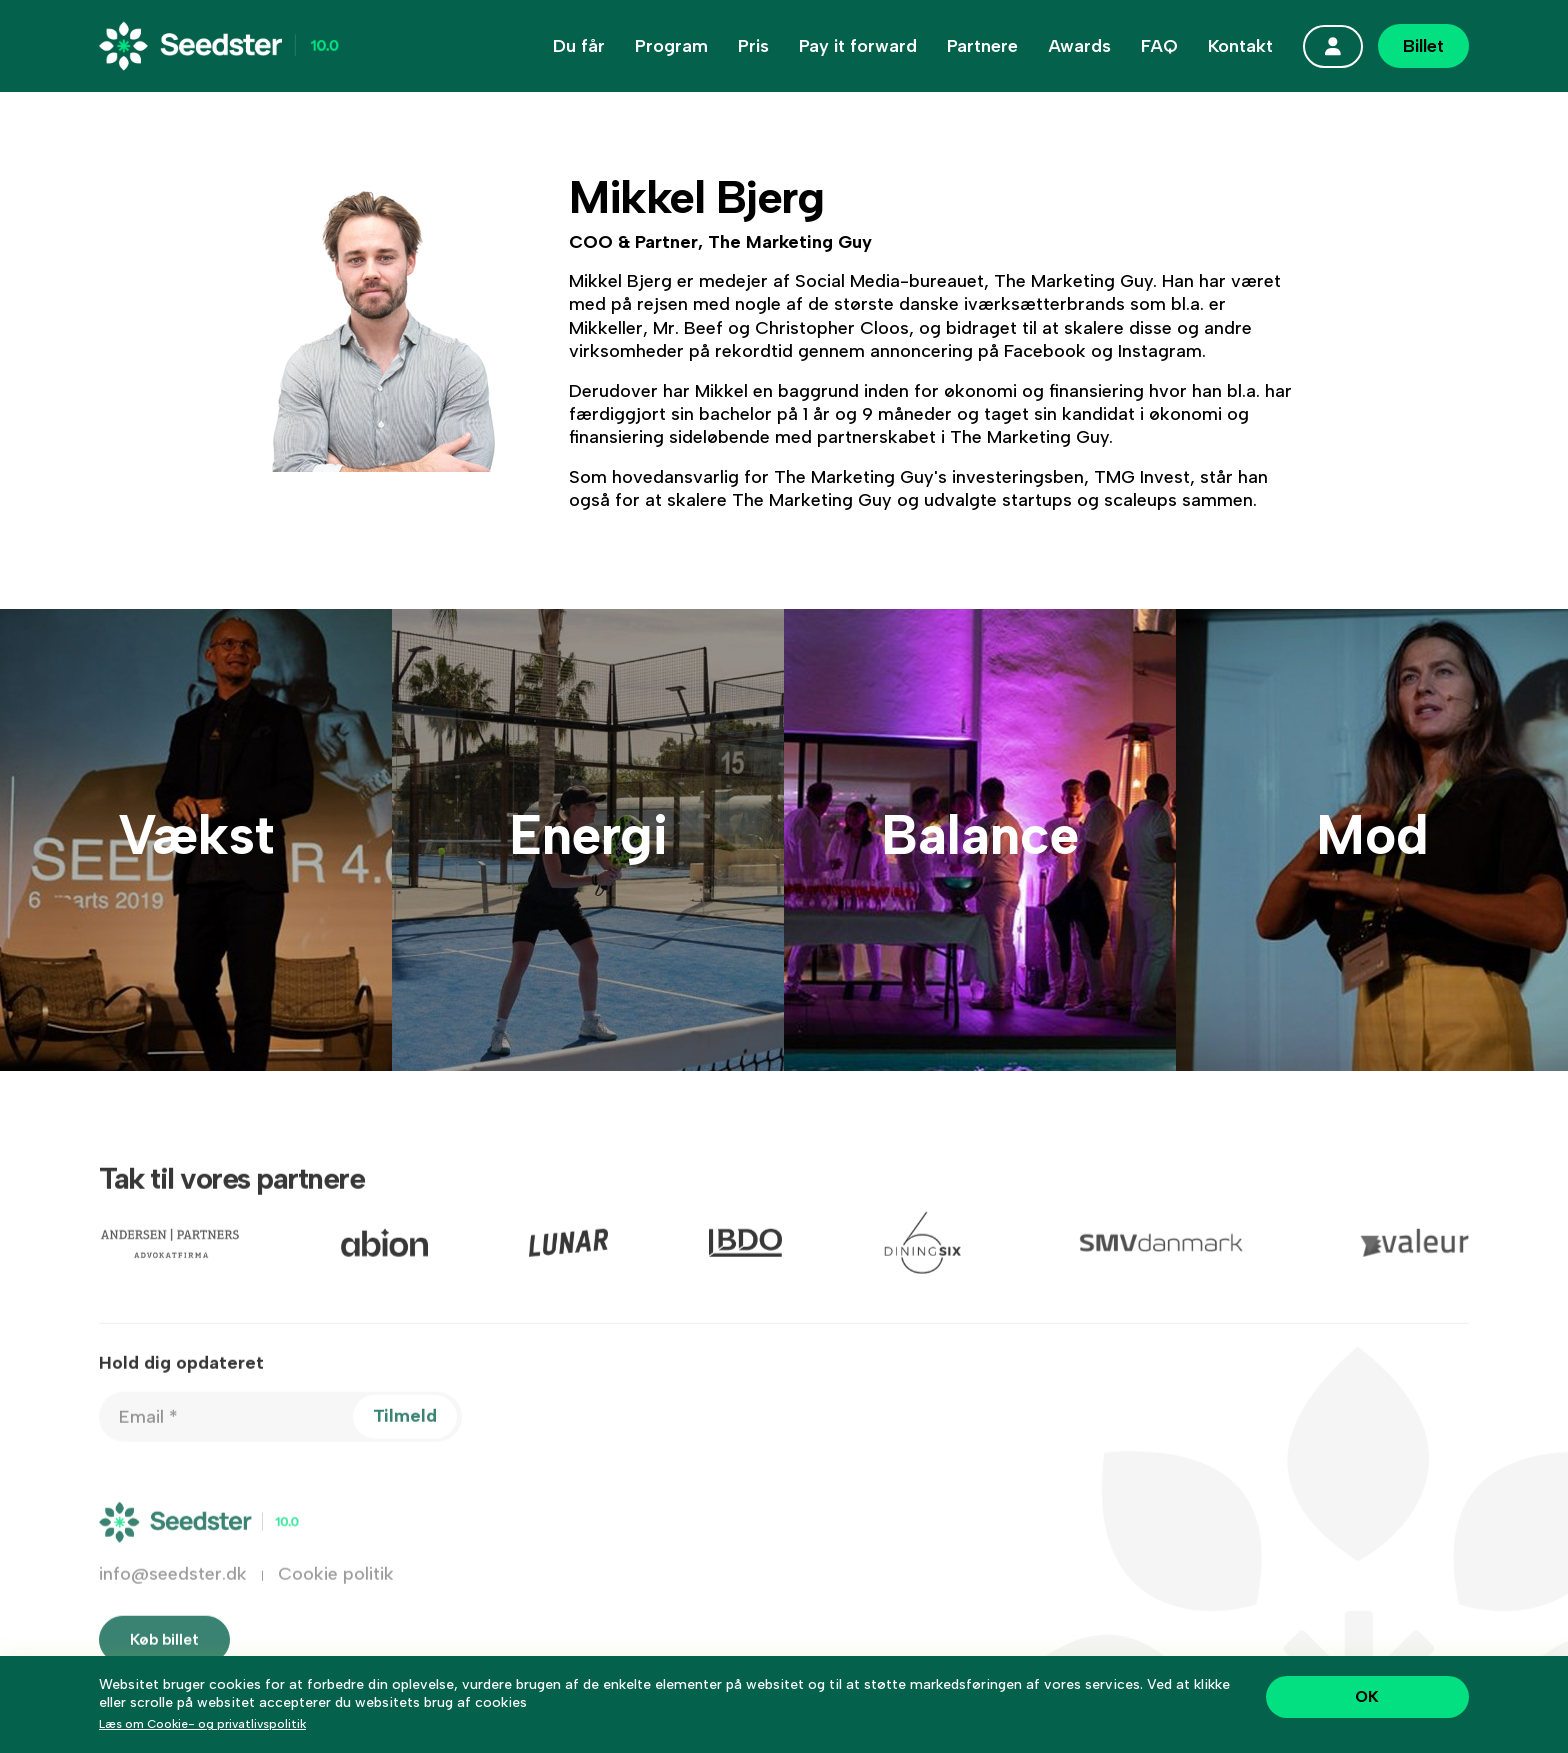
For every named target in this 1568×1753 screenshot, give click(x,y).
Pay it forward (858, 46)
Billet (1423, 46)
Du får (579, 46)
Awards (1079, 46)
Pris (753, 46)
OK (1367, 1696)
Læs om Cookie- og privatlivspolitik (202, 1724)
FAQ (1159, 46)
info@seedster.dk (173, 1598)
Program (671, 46)
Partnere (982, 46)
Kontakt (1240, 46)
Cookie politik (336, 1598)
